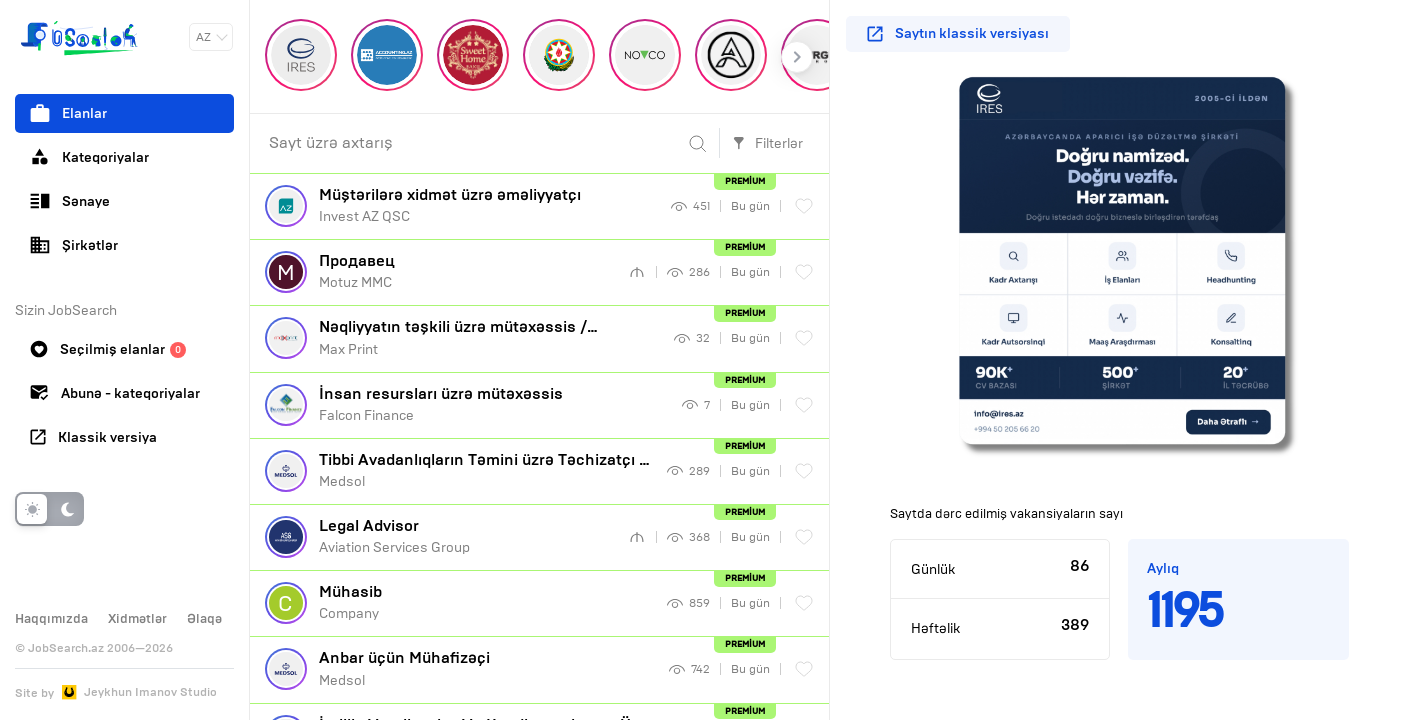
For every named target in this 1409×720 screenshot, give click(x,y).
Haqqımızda (51, 619)
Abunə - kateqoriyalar (115, 393)
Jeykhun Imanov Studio (150, 692)
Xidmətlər (137, 619)
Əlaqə (204, 619)
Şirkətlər (74, 245)
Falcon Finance (493, 404)
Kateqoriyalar (89, 157)
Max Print (489, 344)
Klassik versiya (93, 437)
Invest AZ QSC (487, 205)
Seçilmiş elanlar (108, 349)
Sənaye (70, 201)
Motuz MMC (466, 271)
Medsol (485, 470)
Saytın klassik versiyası (958, 33)
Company (485, 602)
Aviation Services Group (466, 536)
